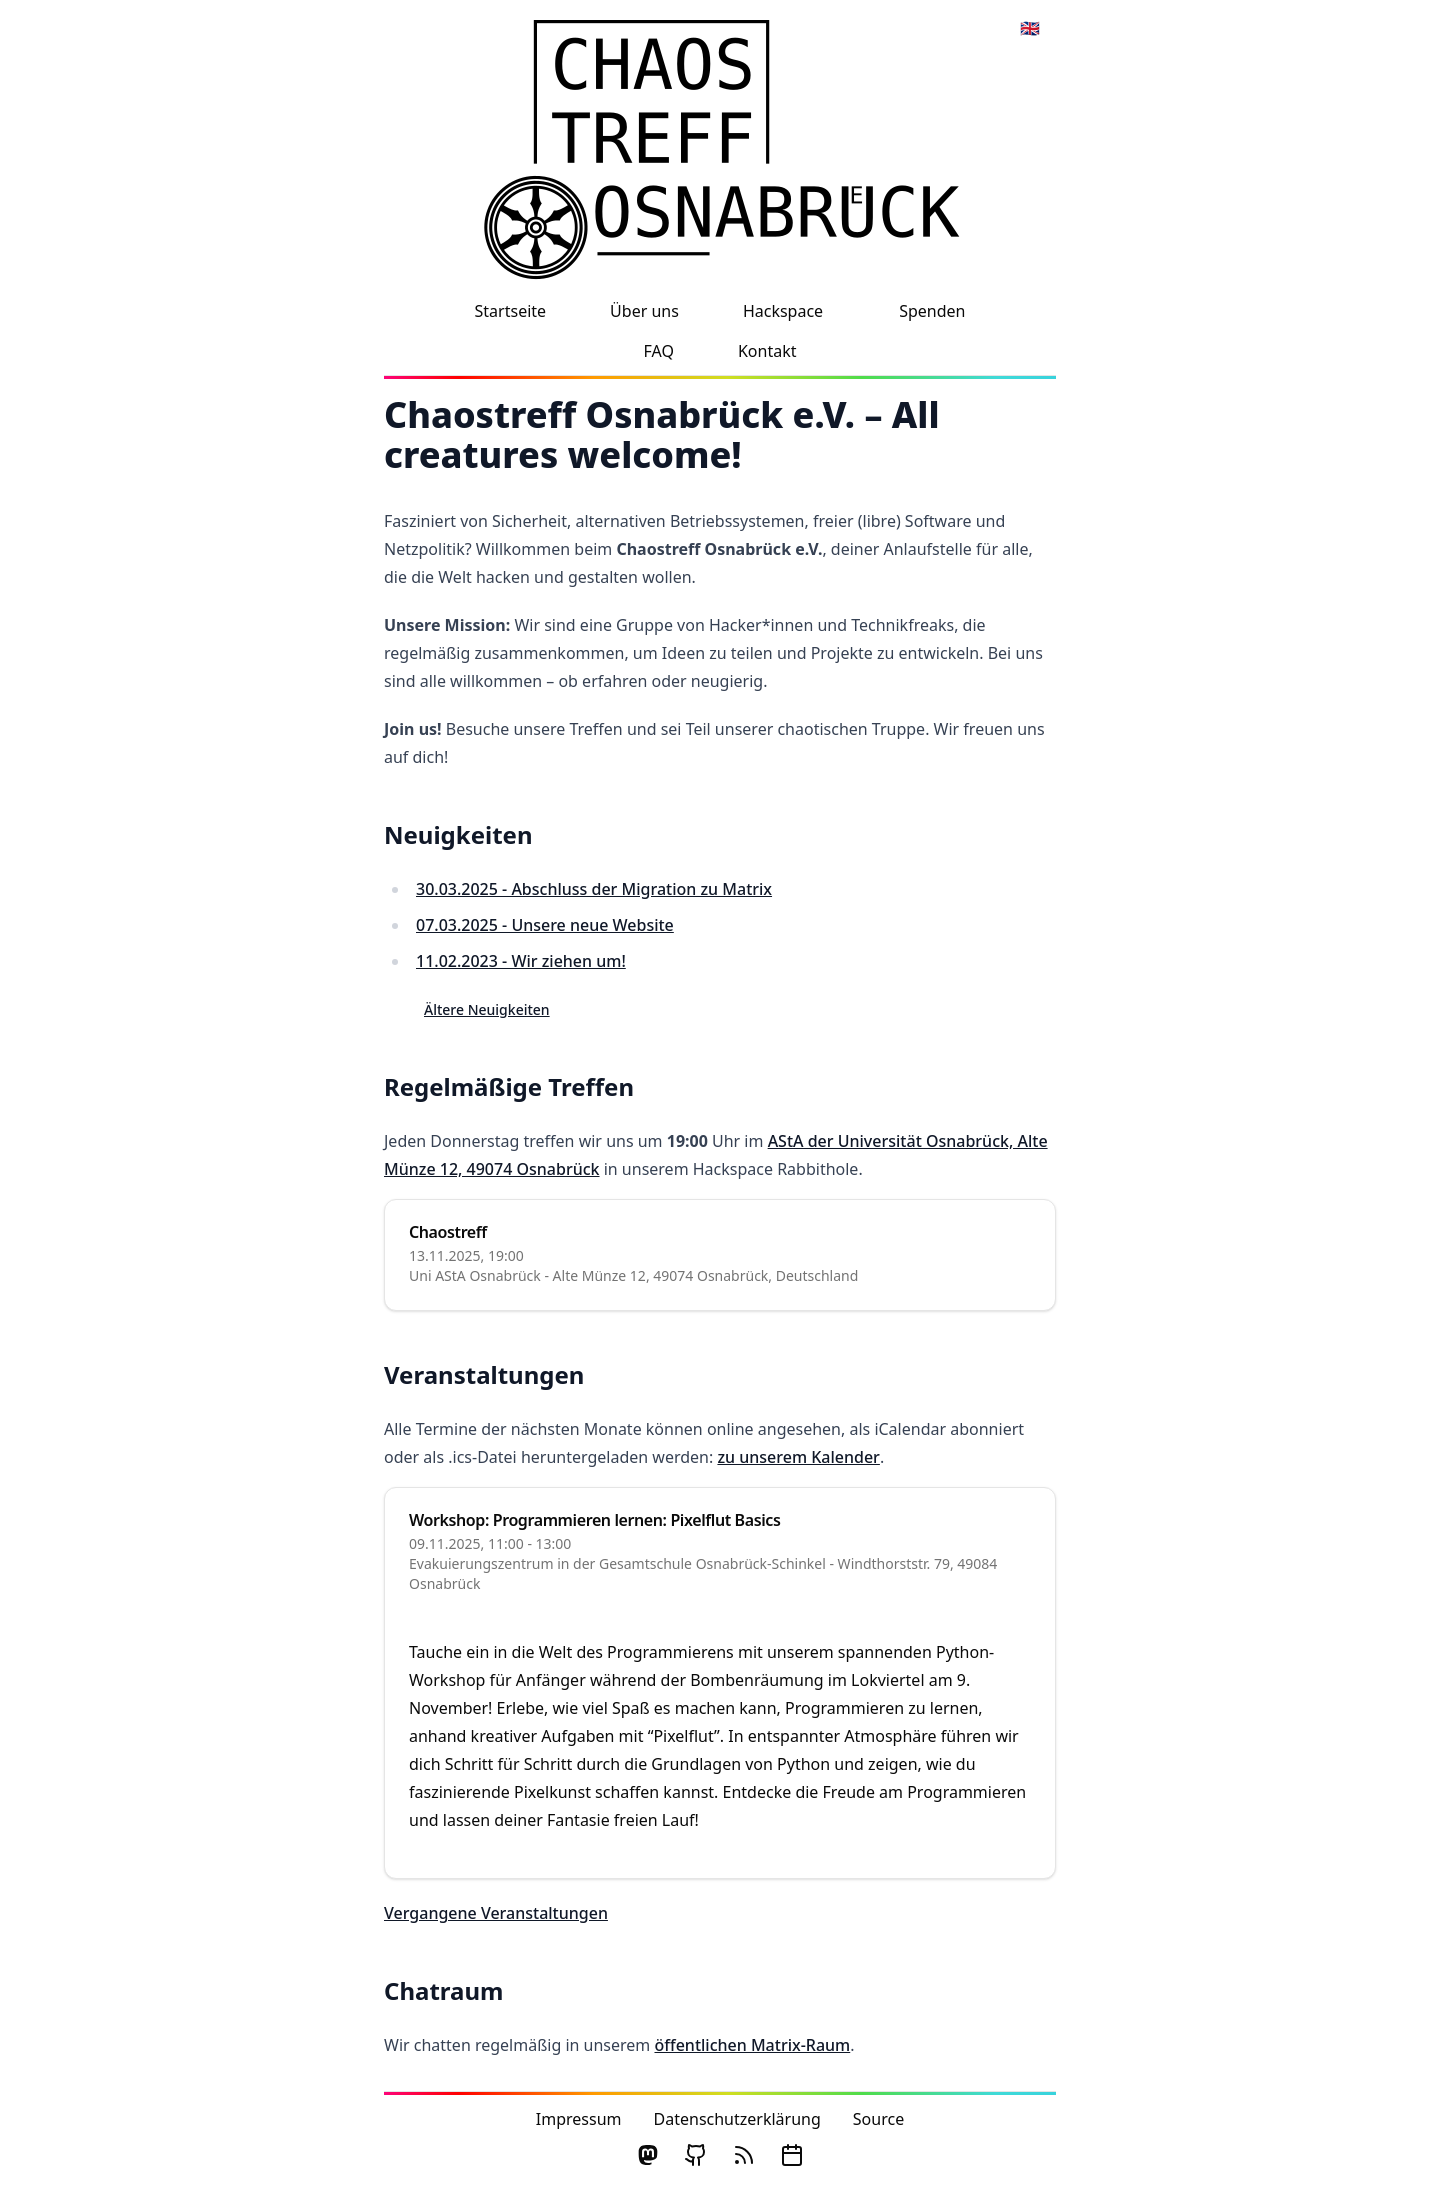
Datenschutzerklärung (737, 2119)
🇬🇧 (1030, 28)
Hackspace (783, 311)
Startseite (511, 311)
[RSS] (744, 2155)
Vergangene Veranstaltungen (496, 1913)
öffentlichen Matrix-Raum (752, 2045)
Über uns (644, 311)
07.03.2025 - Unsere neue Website (545, 925)
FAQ (659, 351)
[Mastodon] (648, 2155)
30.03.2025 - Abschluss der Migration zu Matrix (594, 889)
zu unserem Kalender (798, 1457)
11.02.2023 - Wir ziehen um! (521, 961)
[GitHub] (696, 2155)
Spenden (932, 311)
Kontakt (767, 351)
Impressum (579, 2119)
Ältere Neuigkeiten (487, 1009)
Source (878, 2119)
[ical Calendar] (792, 2155)
